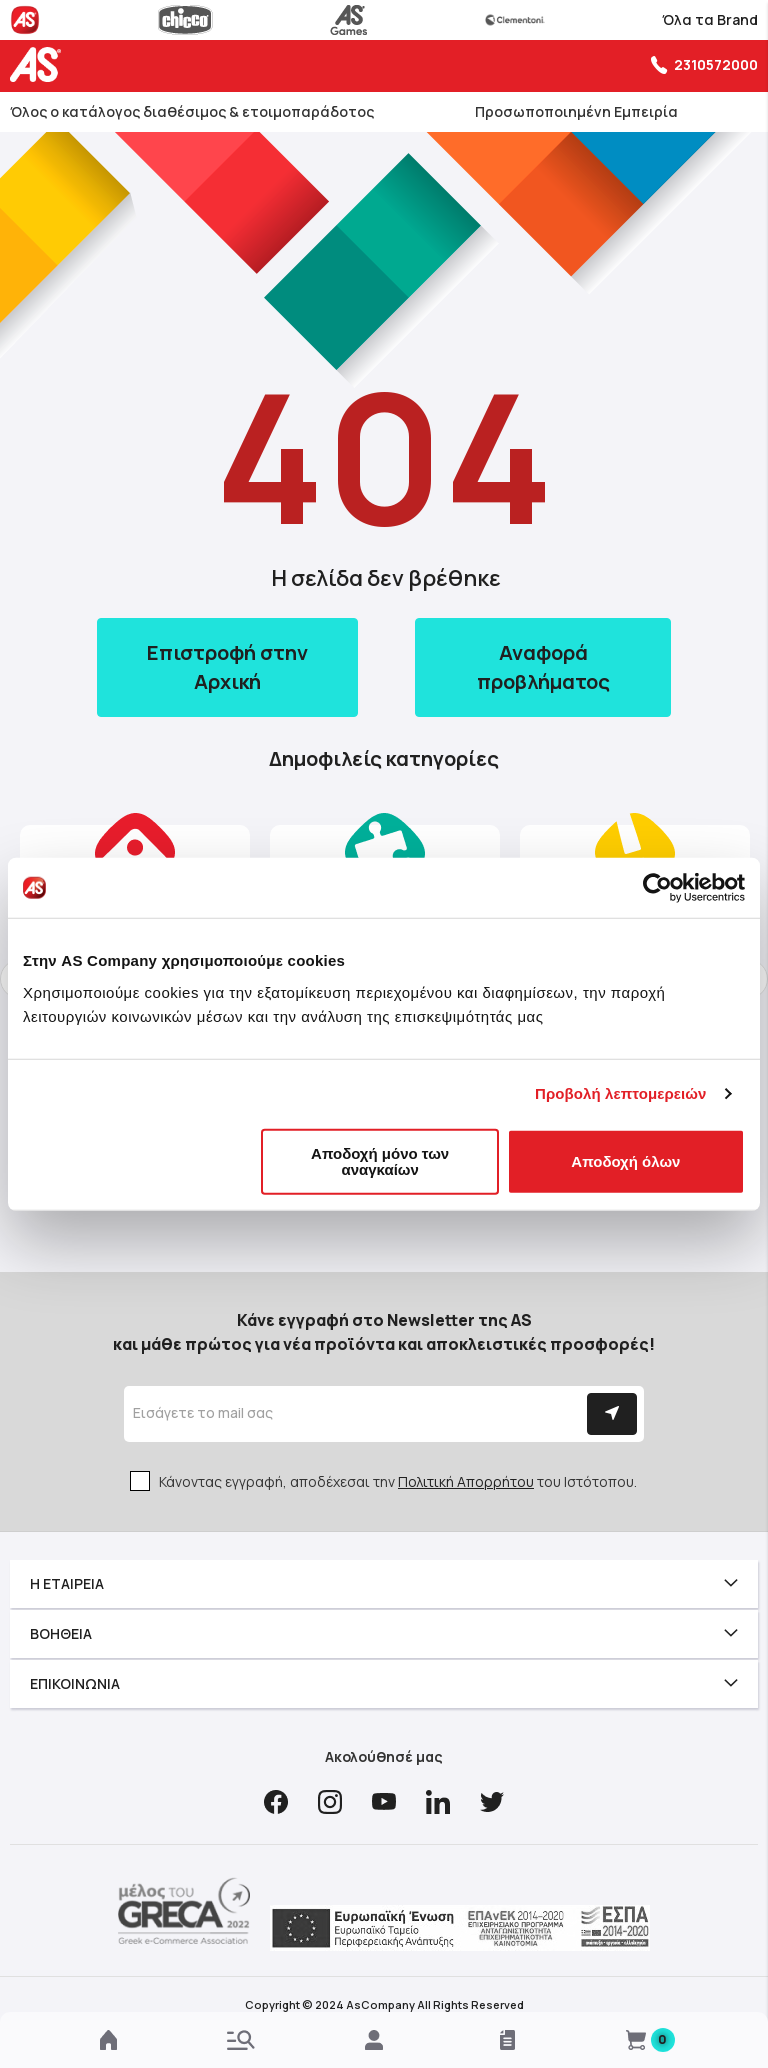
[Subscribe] (612, 1414)
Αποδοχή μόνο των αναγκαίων (380, 1160)
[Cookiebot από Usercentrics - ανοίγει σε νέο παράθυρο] (657, 888)
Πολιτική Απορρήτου (466, 1481)
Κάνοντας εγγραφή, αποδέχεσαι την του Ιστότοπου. (398, 1481)
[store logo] (40, 64)
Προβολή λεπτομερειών (621, 1093)
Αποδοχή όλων (625, 1160)
